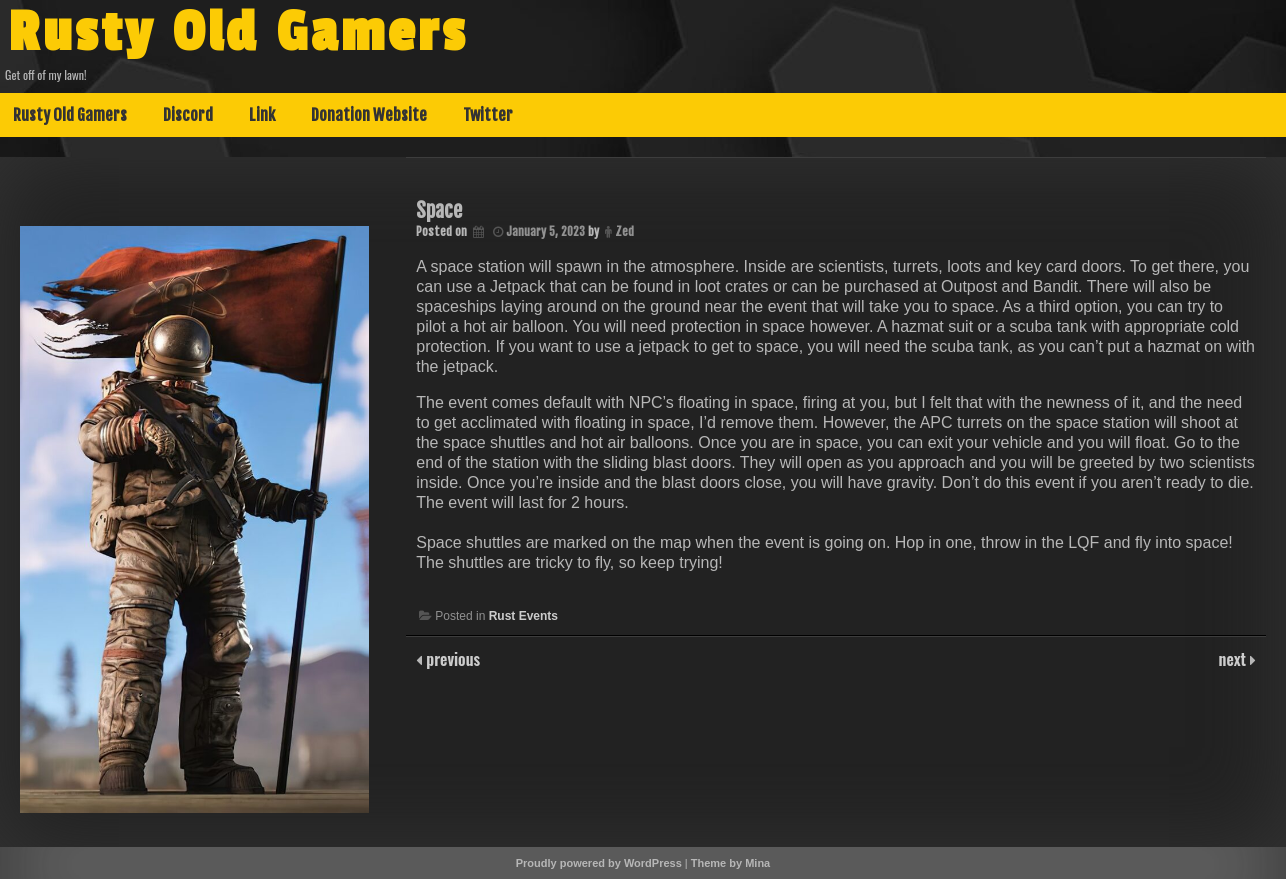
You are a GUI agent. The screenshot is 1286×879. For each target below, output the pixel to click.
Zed (624, 231)
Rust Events (523, 616)
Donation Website (369, 115)
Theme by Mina (730, 863)
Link (262, 115)
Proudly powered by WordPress (599, 863)
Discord (188, 115)
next (1234, 659)
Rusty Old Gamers (238, 33)
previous (451, 659)
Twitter (488, 115)
